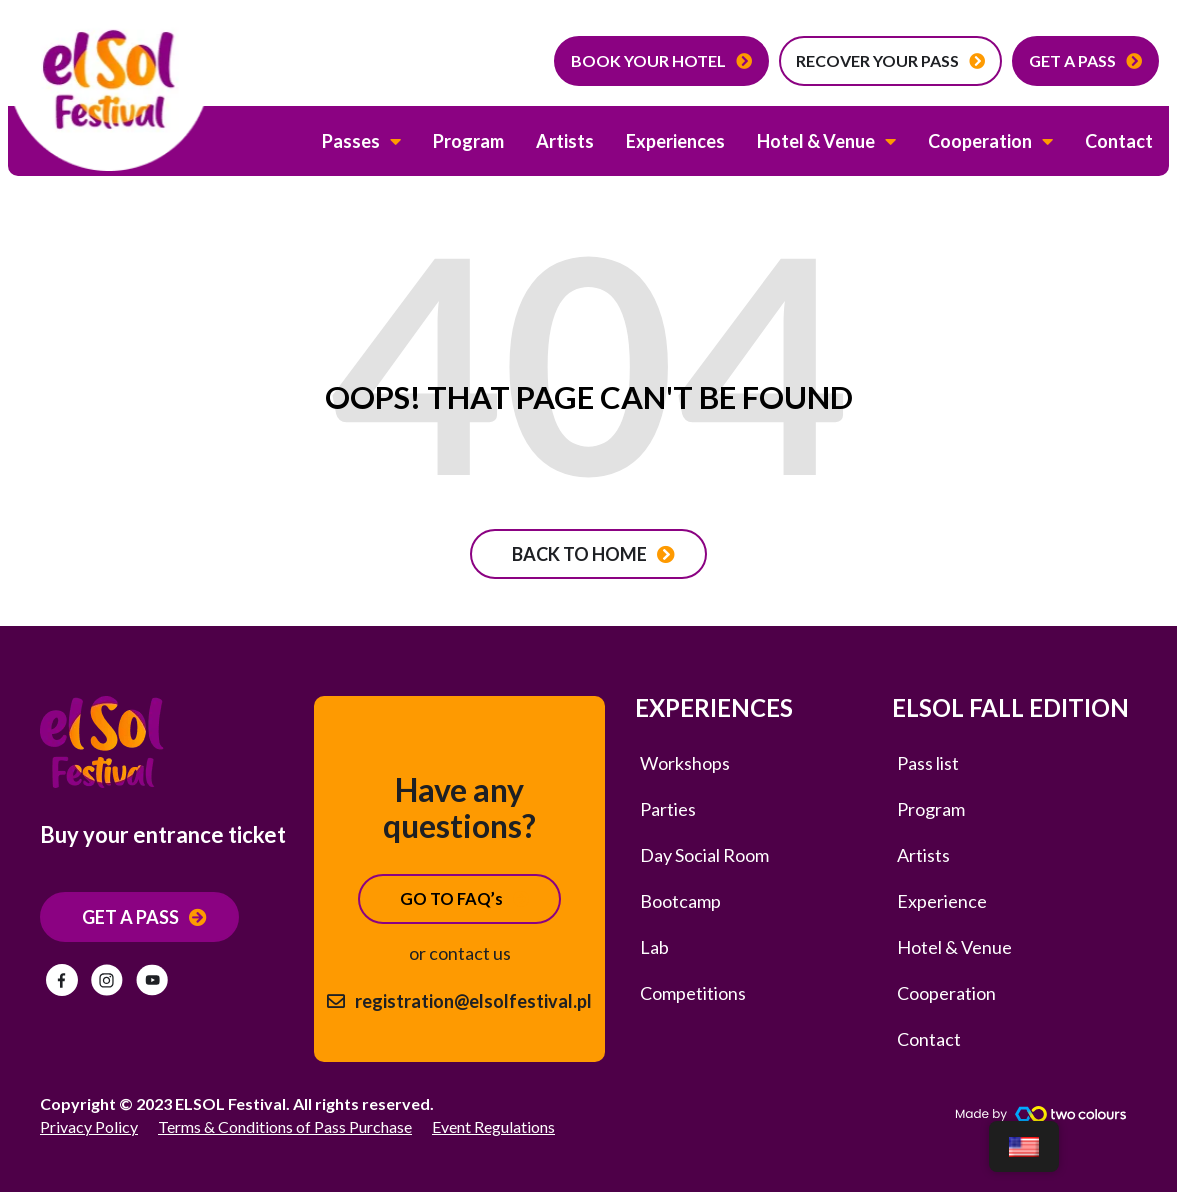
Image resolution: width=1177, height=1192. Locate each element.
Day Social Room (704, 855)
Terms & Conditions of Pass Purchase (285, 1126)
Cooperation (990, 141)
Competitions (693, 993)
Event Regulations (493, 1126)
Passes (361, 141)
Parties (668, 809)
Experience (942, 901)
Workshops (685, 763)
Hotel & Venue (826, 141)
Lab (654, 947)
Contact (1119, 141)
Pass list (928, 763)
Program (468, 141)
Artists (565, 141)
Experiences (675, 141)
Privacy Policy (89, 1126)
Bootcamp (680, 901)
